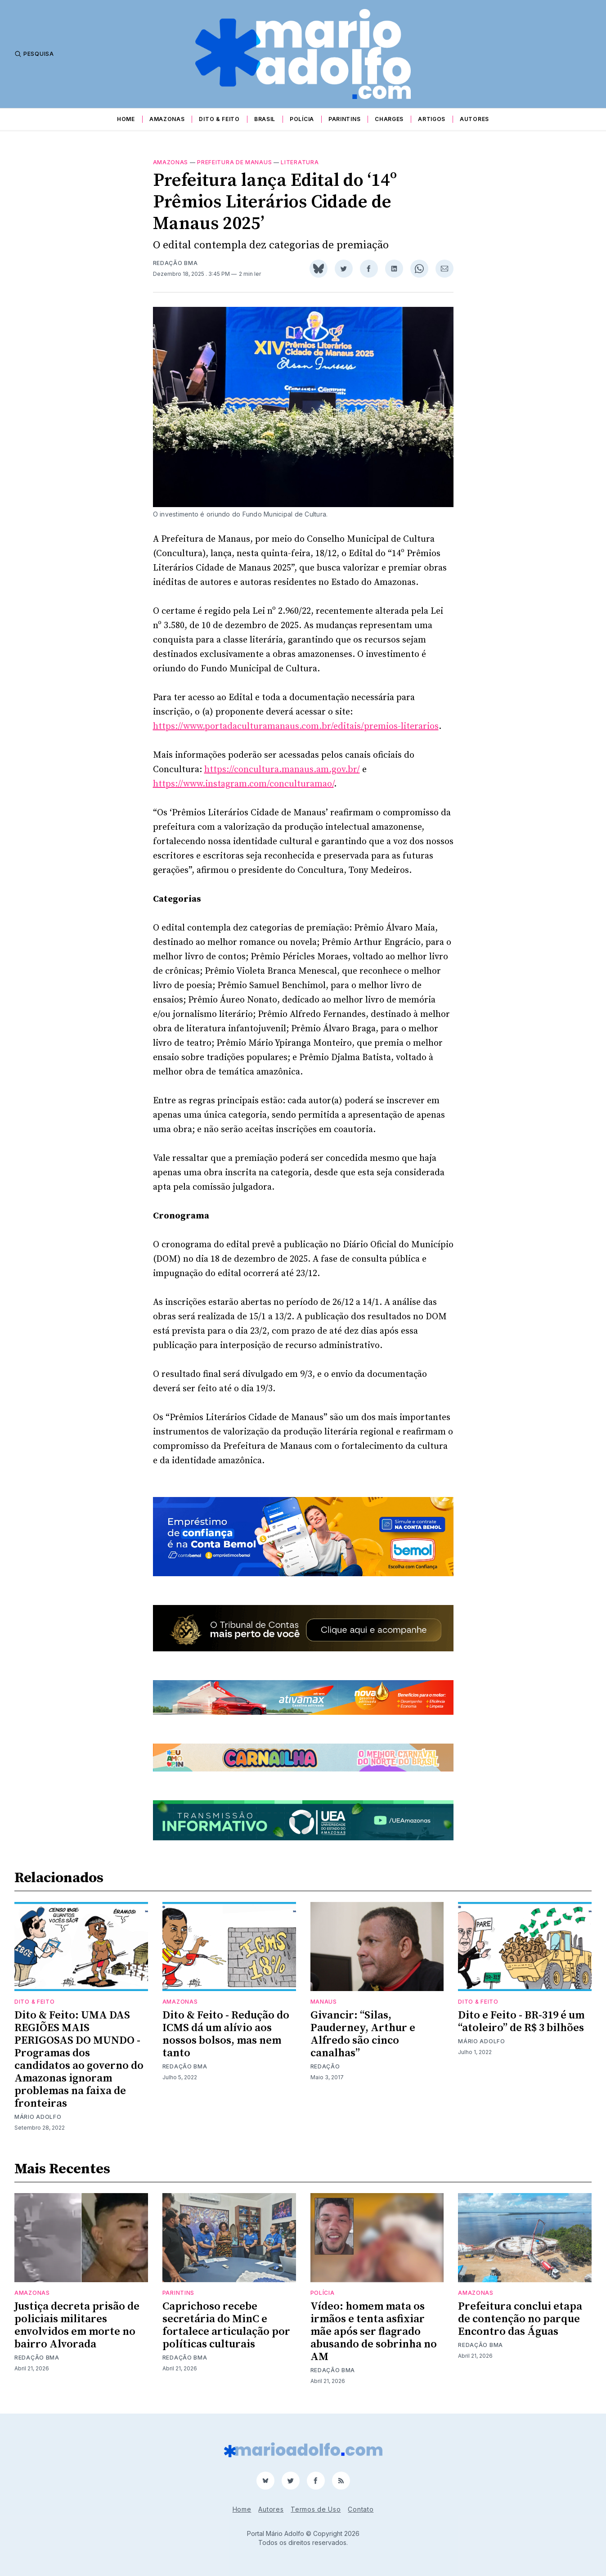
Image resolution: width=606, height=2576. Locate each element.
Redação (325, 2066)
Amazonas (167, 119)
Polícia (302, 119)
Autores (474, 119)
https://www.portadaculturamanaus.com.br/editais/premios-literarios (296, 726)
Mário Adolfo (37, 2116)
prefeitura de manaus (234, 162)
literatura (300, 162)
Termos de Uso (316, 2509)
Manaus (323, 2001)
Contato (360, 2509)
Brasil (264, 119)
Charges (389, 119)
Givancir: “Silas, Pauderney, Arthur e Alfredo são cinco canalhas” (362, 2034)
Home (126, 119)
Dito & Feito (219, 119)
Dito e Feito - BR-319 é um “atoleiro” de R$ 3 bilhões (521, 2022)
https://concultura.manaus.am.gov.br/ (282, 769)
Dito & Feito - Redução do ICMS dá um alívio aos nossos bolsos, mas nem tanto (225, 2034)
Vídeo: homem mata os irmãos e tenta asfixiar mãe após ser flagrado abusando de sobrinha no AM (373, 2332)
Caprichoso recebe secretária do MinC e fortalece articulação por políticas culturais (226, 2325)
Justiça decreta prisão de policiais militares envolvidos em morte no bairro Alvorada (76, 2325)
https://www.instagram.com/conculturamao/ (243, 784)
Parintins (344, 119)
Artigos (431, 119)
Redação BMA (175, 263)
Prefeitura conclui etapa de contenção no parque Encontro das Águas (520, 2319)
